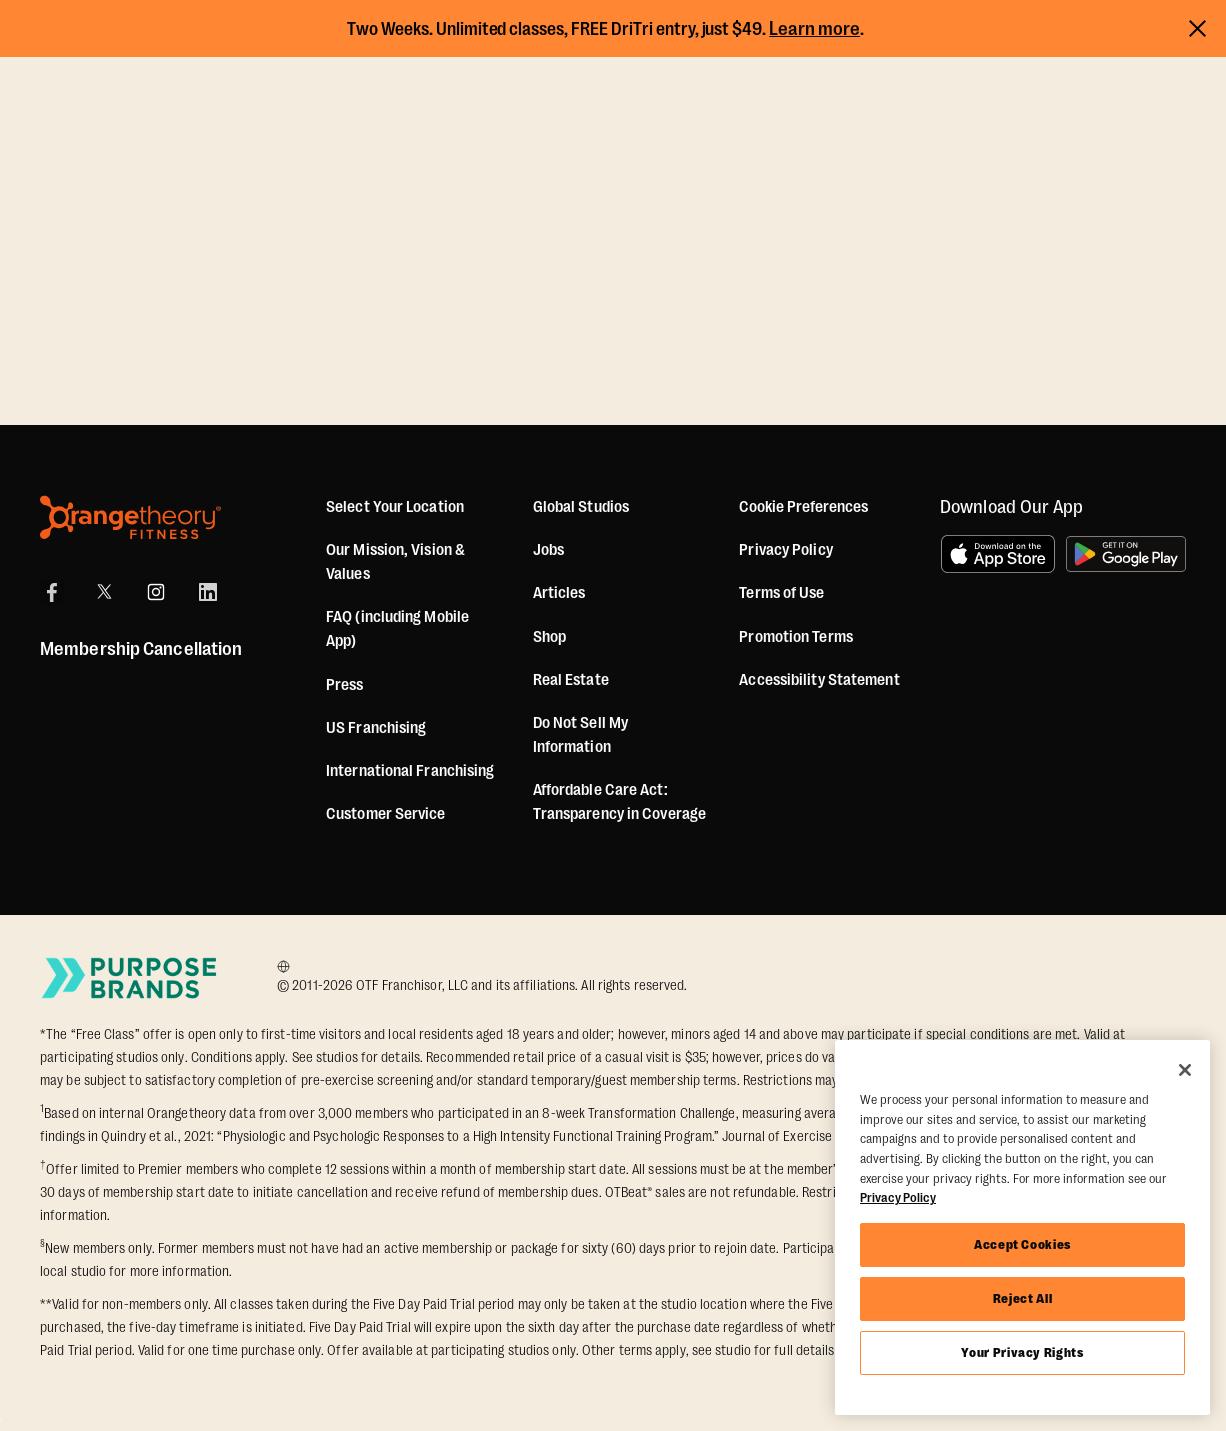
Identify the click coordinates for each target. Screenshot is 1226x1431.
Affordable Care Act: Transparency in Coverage (619, 802)
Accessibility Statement (819, 680)
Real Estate (571, 680)
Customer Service (386, 814)
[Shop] (549, 637)
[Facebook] (52, 592)
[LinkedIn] (208, 592)
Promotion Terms (796, 637)
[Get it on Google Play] (1126, 554)
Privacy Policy (785, 550)
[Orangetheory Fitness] (130, 517)
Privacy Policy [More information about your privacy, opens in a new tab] (898, 1197)
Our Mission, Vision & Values (395, 562)
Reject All (1023, 1298)
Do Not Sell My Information (580, 735)
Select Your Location (395, 507)
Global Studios (581, 507)
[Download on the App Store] (998, 554)
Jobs (548, 550)
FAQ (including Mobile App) (397, 629)
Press (345, 685)
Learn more (814, 29)
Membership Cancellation (141, 649)
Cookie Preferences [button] (803, 507)
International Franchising (410, 771)
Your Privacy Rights (1022, 1352)
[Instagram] (156, 592)
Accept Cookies (1022, 1244)
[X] (104, 592)
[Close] (1185, 1070)
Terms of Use (781, 593)
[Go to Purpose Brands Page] (130, 977)
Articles (559, 593)
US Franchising (376, 728)
